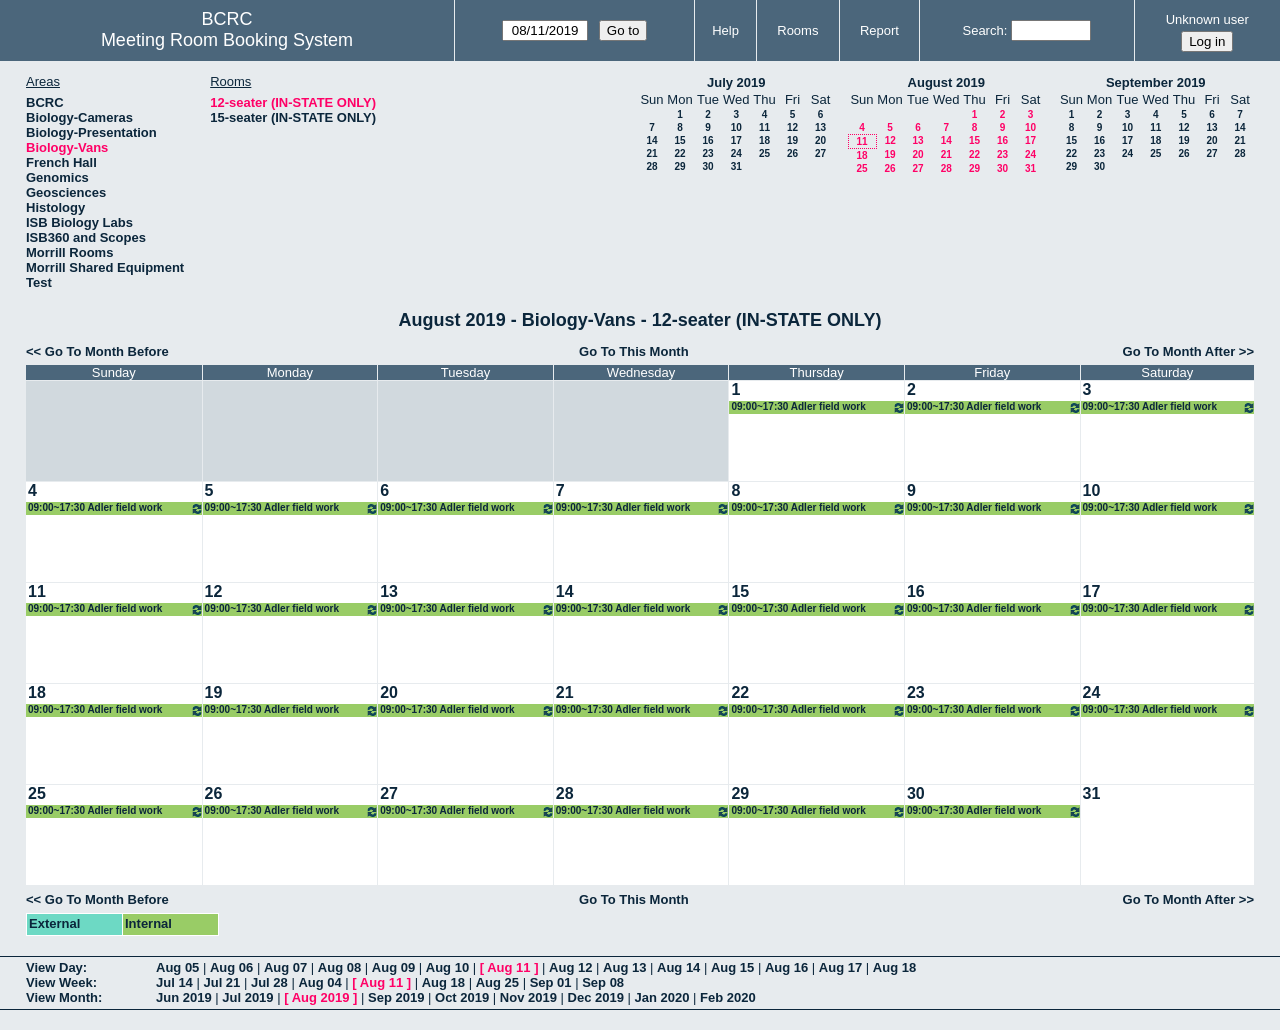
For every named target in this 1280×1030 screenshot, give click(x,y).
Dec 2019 (596, 997)
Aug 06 (231, 967)
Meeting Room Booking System (227, 40)
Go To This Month (634, 351)
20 (820, 140)
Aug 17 (840, 967)
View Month (62, 997)
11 (764, 127)
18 (764, 140)
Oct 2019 (462, 997)
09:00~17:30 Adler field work (818, 407)
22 (679, 153)
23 (707, 153)
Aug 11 (508, 967)
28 (651, 166)
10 (736, 127)
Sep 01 (551, 982)
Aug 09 (393, 967)
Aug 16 (786, 967)
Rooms (797, 30)
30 (707, 166)
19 (792, 140)
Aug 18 (894, 967)
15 (679, 140)
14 (651, 140)
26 (792, 153)
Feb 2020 (728, 997)
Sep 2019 (396, 997)
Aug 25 (497, 982)
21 (651, 153)
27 (820, 153)
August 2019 (946, 82)
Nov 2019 (528, 997)
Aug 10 (447, 967)
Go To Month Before (107, 351)
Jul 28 (269, 982)
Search (982, 30)
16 (707, 140)
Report (879, 30)
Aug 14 (678, 967)
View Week (59, 982)
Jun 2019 (184, 997)
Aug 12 (570, 967)
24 (736, 153)
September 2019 (1156, 82)
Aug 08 (339, 967)
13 (820, 127)
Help (725, 30)
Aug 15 (732, 967)
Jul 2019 (247, 997)
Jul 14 (174, 982)
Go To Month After (1179, 351)
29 (679, 166)
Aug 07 (285, 967)
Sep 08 (603, 982)
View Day (54, 967)
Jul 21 (221, 982)
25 (764, 153)
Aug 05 (177, 967)
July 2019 (736, 82)
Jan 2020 (662, 997)
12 (792, 127)
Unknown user (1207, 19)
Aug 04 (319, 982)
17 (736, 140)
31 (736, 166)
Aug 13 (624, 967)
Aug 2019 (321, 997)
